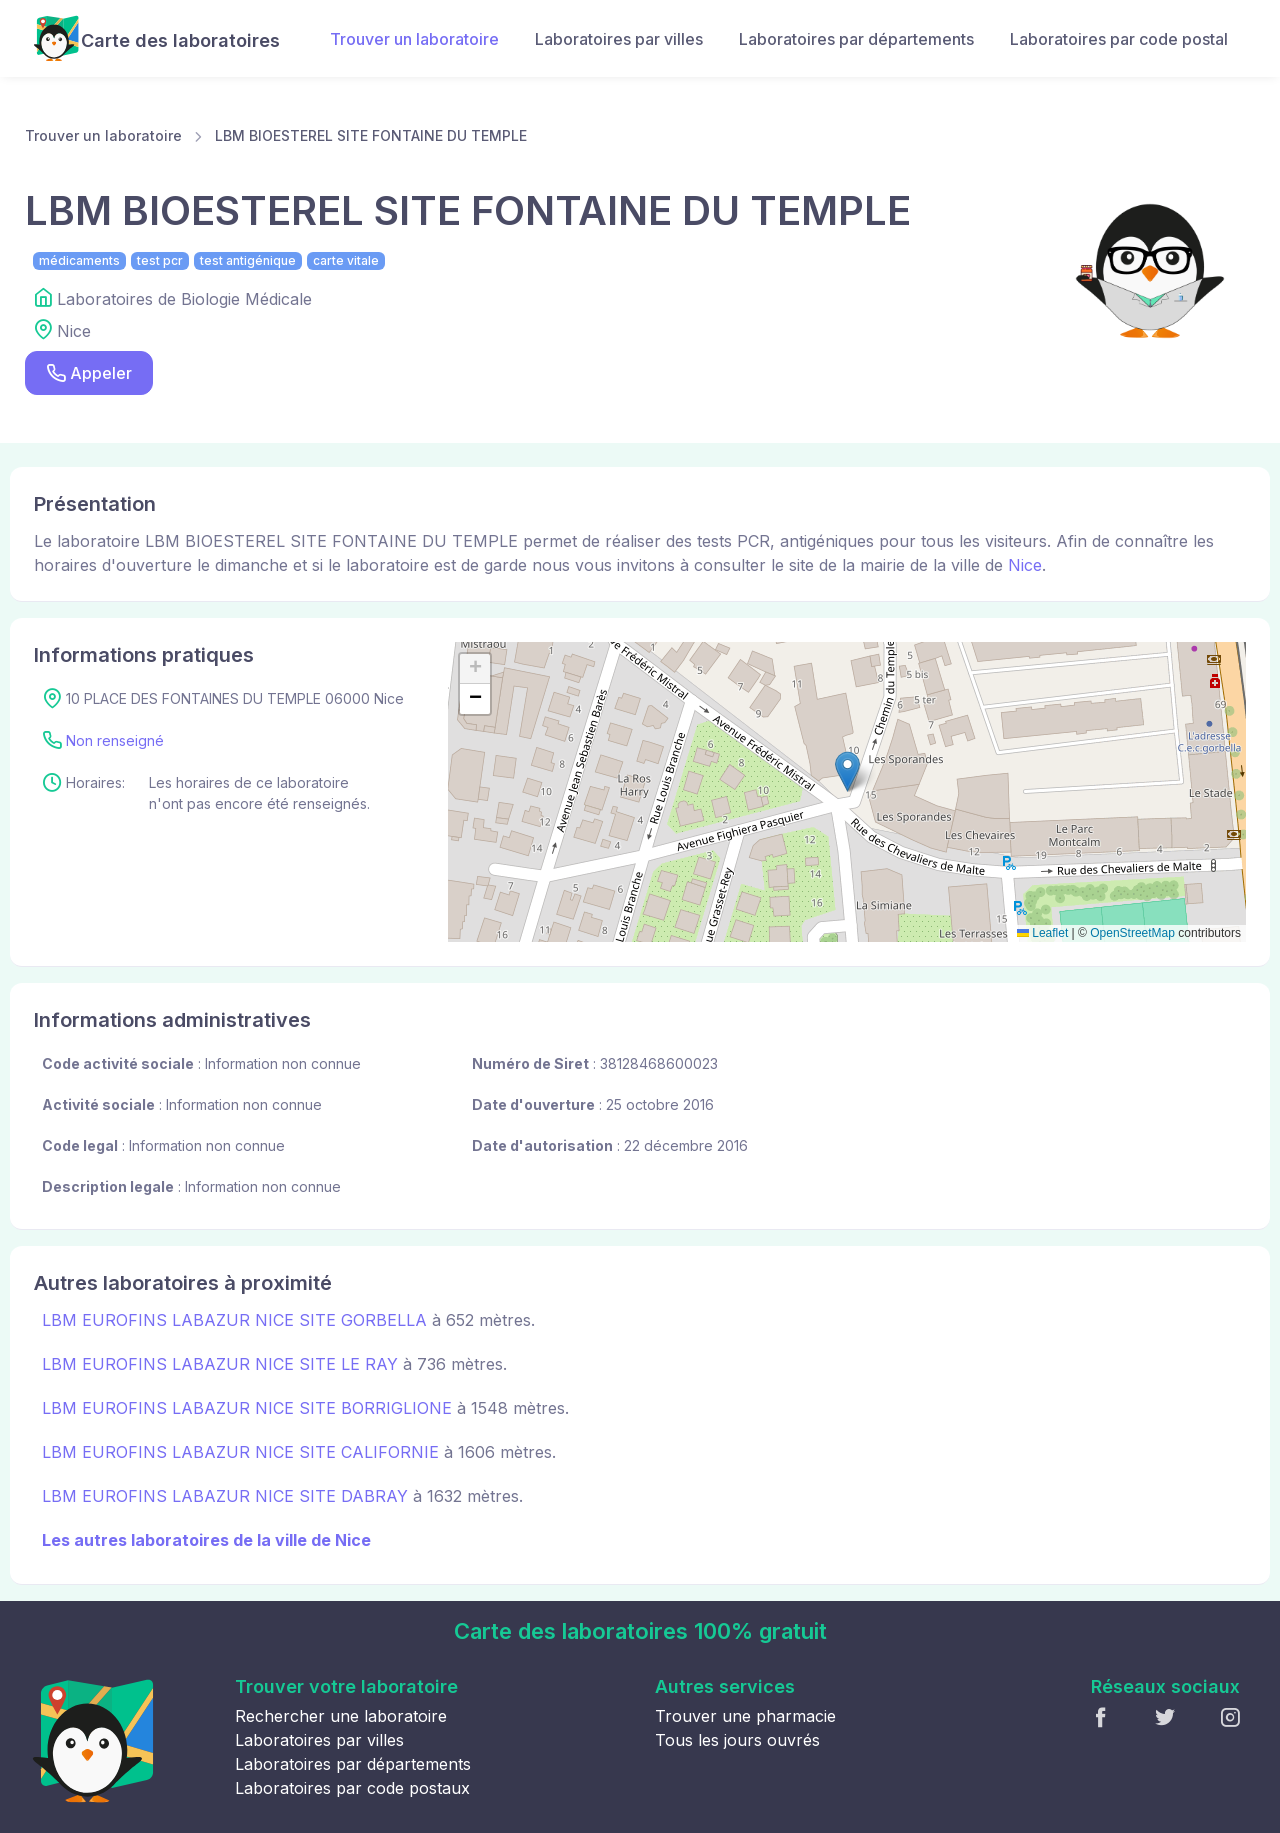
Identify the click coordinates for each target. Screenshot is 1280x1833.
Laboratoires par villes (619, 39)
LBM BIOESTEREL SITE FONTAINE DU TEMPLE (371, 135)
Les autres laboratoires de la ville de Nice (206, 1540)
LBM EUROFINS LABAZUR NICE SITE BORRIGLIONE (247, 1408)
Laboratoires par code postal (1119, 39)
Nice (1025, 565)
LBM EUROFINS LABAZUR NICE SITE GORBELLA (234, 1320)
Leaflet (1042, 933)
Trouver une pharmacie (745, 1716)
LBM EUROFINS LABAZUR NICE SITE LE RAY (220, 1364)
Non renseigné (115, 740)
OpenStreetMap (1132, 933)
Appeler (89, 373)
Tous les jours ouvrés (737, 1740)
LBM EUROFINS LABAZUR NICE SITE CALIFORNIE (240, 1452)
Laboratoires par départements (856, 39)
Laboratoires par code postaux (352, 1788)
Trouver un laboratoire (414, 39)
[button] (847, 771)
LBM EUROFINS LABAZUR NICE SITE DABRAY (225, 1496)
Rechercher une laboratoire (341, 1716)
